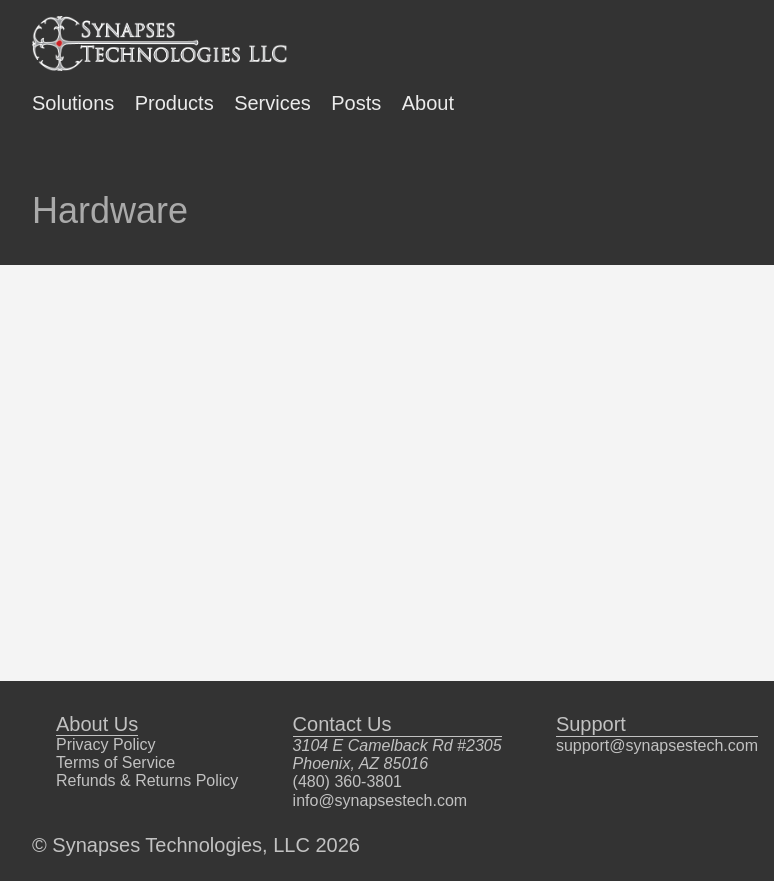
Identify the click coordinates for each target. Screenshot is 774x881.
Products (174, 103)
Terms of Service (115, 762)
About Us (97, 724)
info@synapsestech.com (380, 800)
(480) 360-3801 (347, 781)
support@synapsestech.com (657, 745)
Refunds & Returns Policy (147, 780)
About (428, 103)
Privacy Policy (106, 744)
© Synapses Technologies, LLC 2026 (196, 845)
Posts (356, 103)
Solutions (73, 103)
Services (272, 103)
